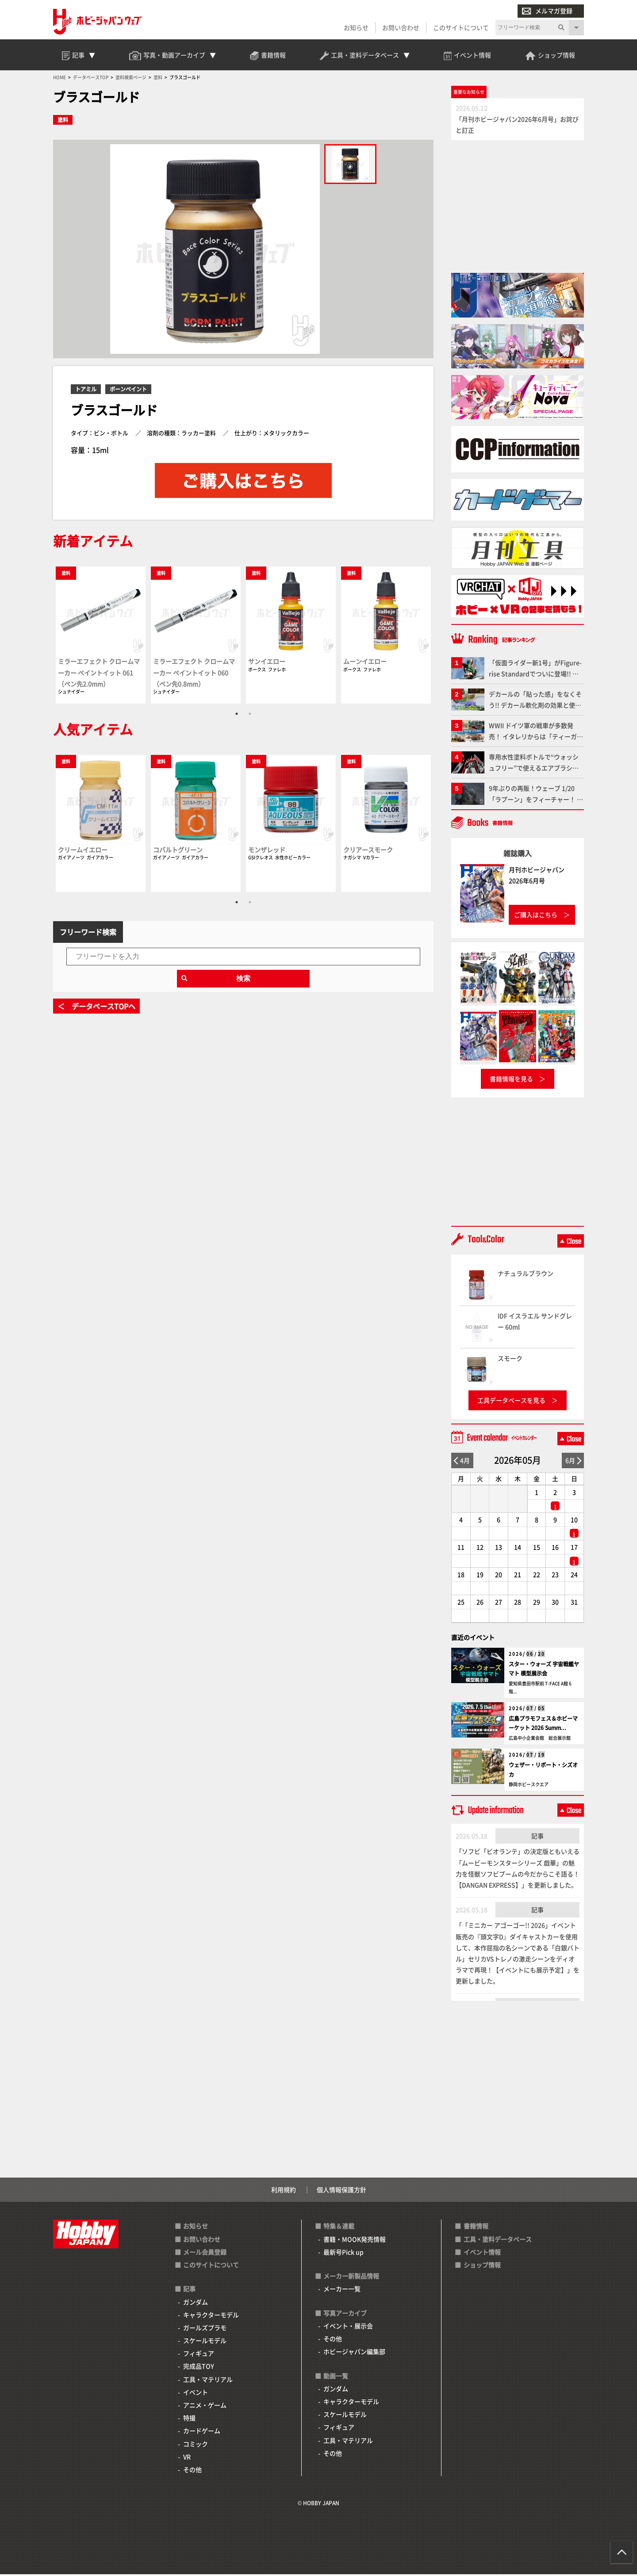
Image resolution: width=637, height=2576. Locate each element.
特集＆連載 (338, 2228)
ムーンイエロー (365, 662)
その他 (192, 2471)
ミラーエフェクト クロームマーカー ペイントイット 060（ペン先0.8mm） (194, 673)
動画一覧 (335, 2377)
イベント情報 (482, 2253)
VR (187, 2458)
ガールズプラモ (204, 2329)
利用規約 (283, 2191)
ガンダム (195, 2303)
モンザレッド (266, 851)
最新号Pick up (343, 2253)
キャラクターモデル (211, 2316)
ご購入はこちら (535, 916)
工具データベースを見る (511, 1401)
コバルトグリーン (178, 851)
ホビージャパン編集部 (354, 2353)
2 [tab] (250, 715)
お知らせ (356, 27)
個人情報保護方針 (341, 2191)
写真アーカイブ (345, 2314)
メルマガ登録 (547, 10)
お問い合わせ (400, 27)
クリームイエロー (82, 851)
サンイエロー (266, 662)
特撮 (189, 2419)
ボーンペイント (128, 390)
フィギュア (198, 2354)
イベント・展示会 (348, 2327)
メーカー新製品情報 (351, 2277)
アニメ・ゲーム (204, 2406)
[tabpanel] (100, 636)
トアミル (85, 390)
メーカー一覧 (342, 2290)
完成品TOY (198, 2368)
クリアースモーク (368, 851)
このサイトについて (461, 27)
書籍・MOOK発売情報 (354, 2240)
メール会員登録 (204, 2253)
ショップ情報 (482, 2266)
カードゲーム (201, 2432)
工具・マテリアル (208, 2381)
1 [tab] (236, 715)
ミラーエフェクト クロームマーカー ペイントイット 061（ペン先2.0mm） (99, 673)
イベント (195, 2393)
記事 (537, 1837)
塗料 (63, 122)
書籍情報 (476, 2228)
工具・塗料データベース (498, 2240)
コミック (195, 2445)
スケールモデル (204, 2342)
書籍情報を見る (511, 1080)
